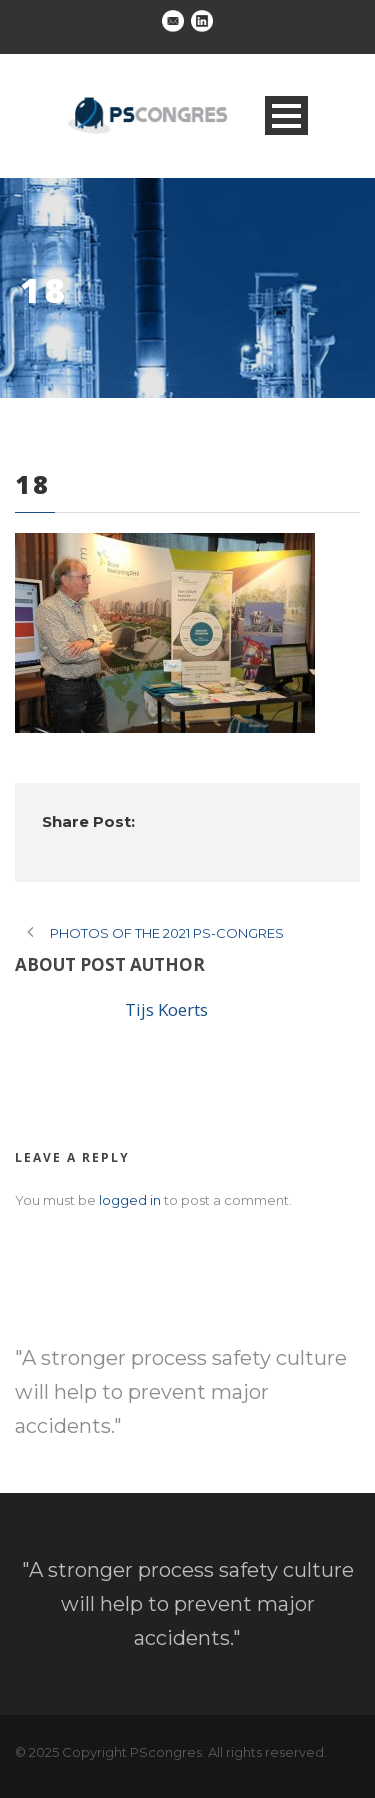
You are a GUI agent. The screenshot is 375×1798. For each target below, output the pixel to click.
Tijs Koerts (166, 1009)
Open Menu (286, 115)
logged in (130, 1200)
